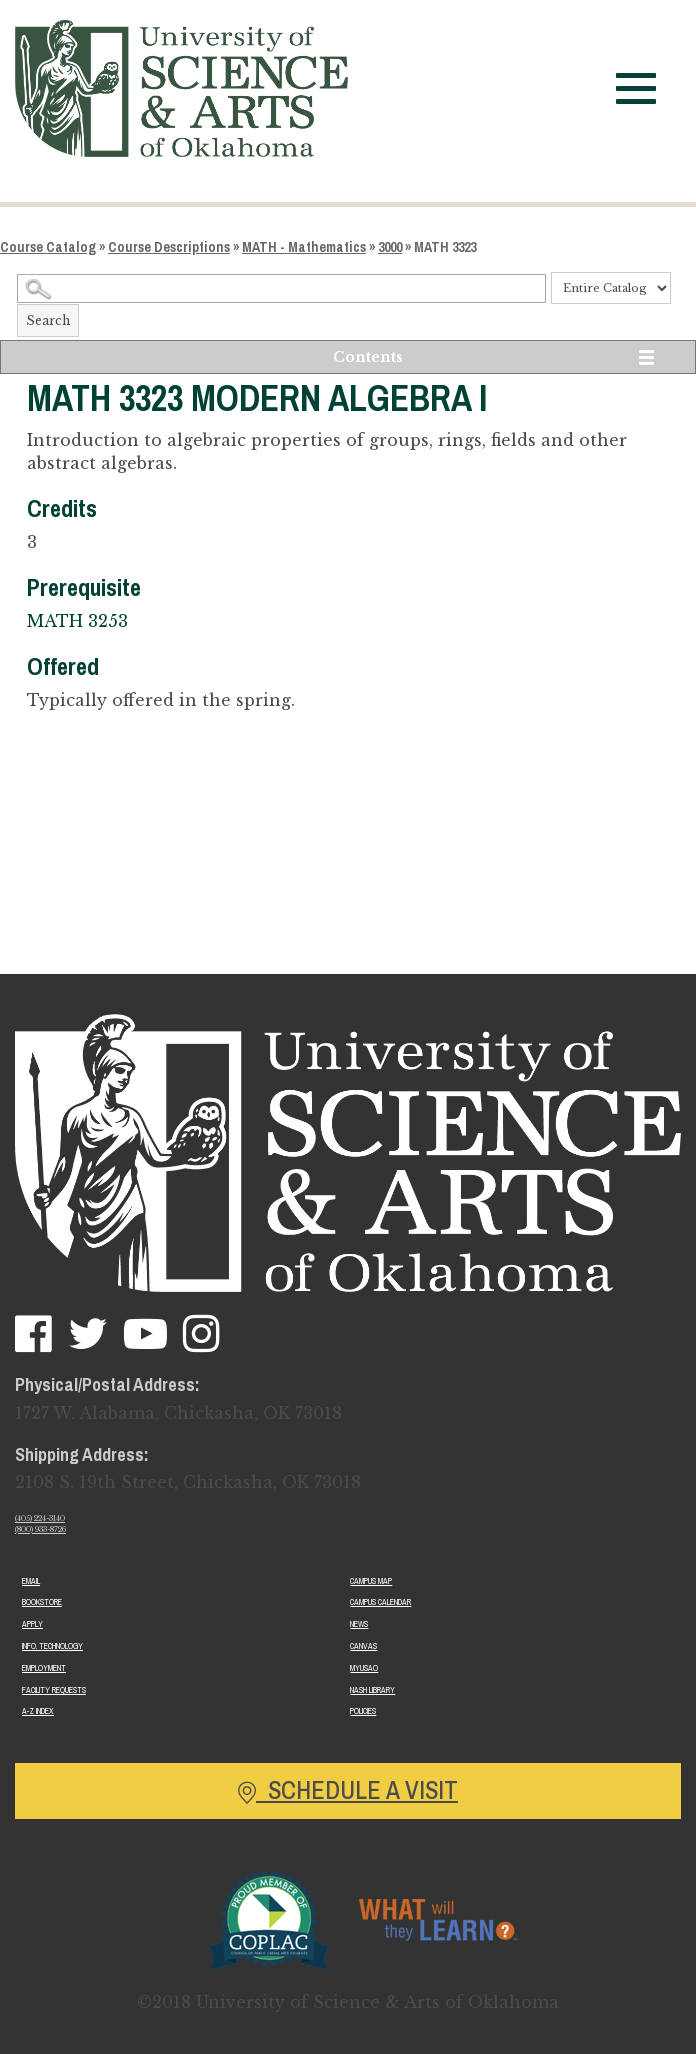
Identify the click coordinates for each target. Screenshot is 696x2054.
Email (31, 1581)
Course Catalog (48, 247)
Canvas (363, 1646)
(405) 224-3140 (40, 1518)
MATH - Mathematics (304, 247)
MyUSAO (364, 1668)
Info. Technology (52, 1646)
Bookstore (42, 1602)
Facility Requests (54, 1690)
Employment (44, 1668)
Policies (363, 1711)
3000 (390, 247)
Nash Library (372, 1690)
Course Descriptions (169, 247)
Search (48, 320)
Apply (32, 1624)
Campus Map (371, 1581)
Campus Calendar (380, 1602)
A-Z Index (38, 1711)
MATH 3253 (77, 621)
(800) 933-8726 (40, 1529)
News (359, 1624)
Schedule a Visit (348, 1790)
